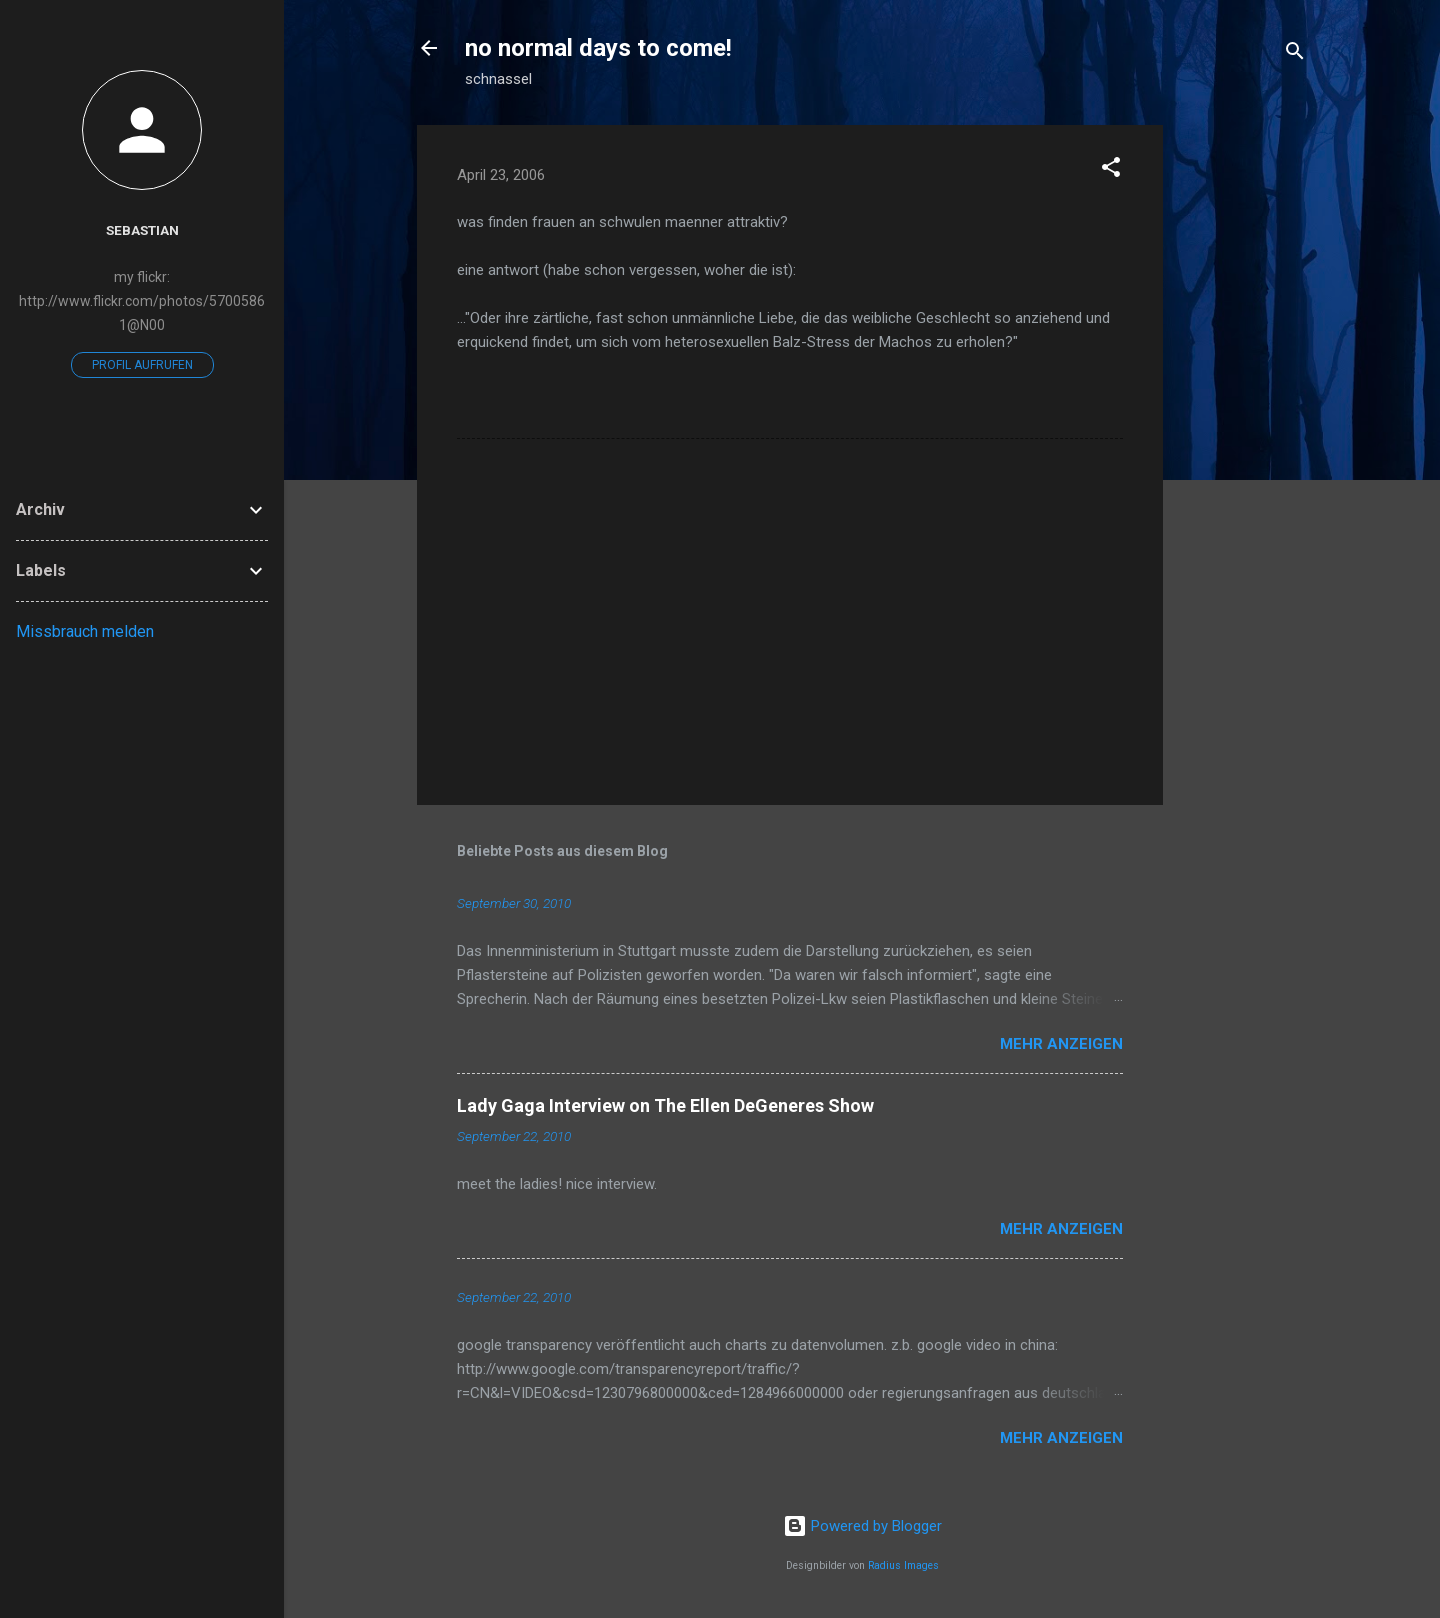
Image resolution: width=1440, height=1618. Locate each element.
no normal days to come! (598, 48)
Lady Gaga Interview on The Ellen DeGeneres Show (665, 1105)
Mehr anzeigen (1061, 1044)
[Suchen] (1295, 54)
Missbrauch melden (85, 631)
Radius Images (903, 1565)
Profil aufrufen (142, 365)
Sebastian (142, 230)
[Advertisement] (1243, 425)
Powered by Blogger (862, 1526)
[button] (1111, 170)
